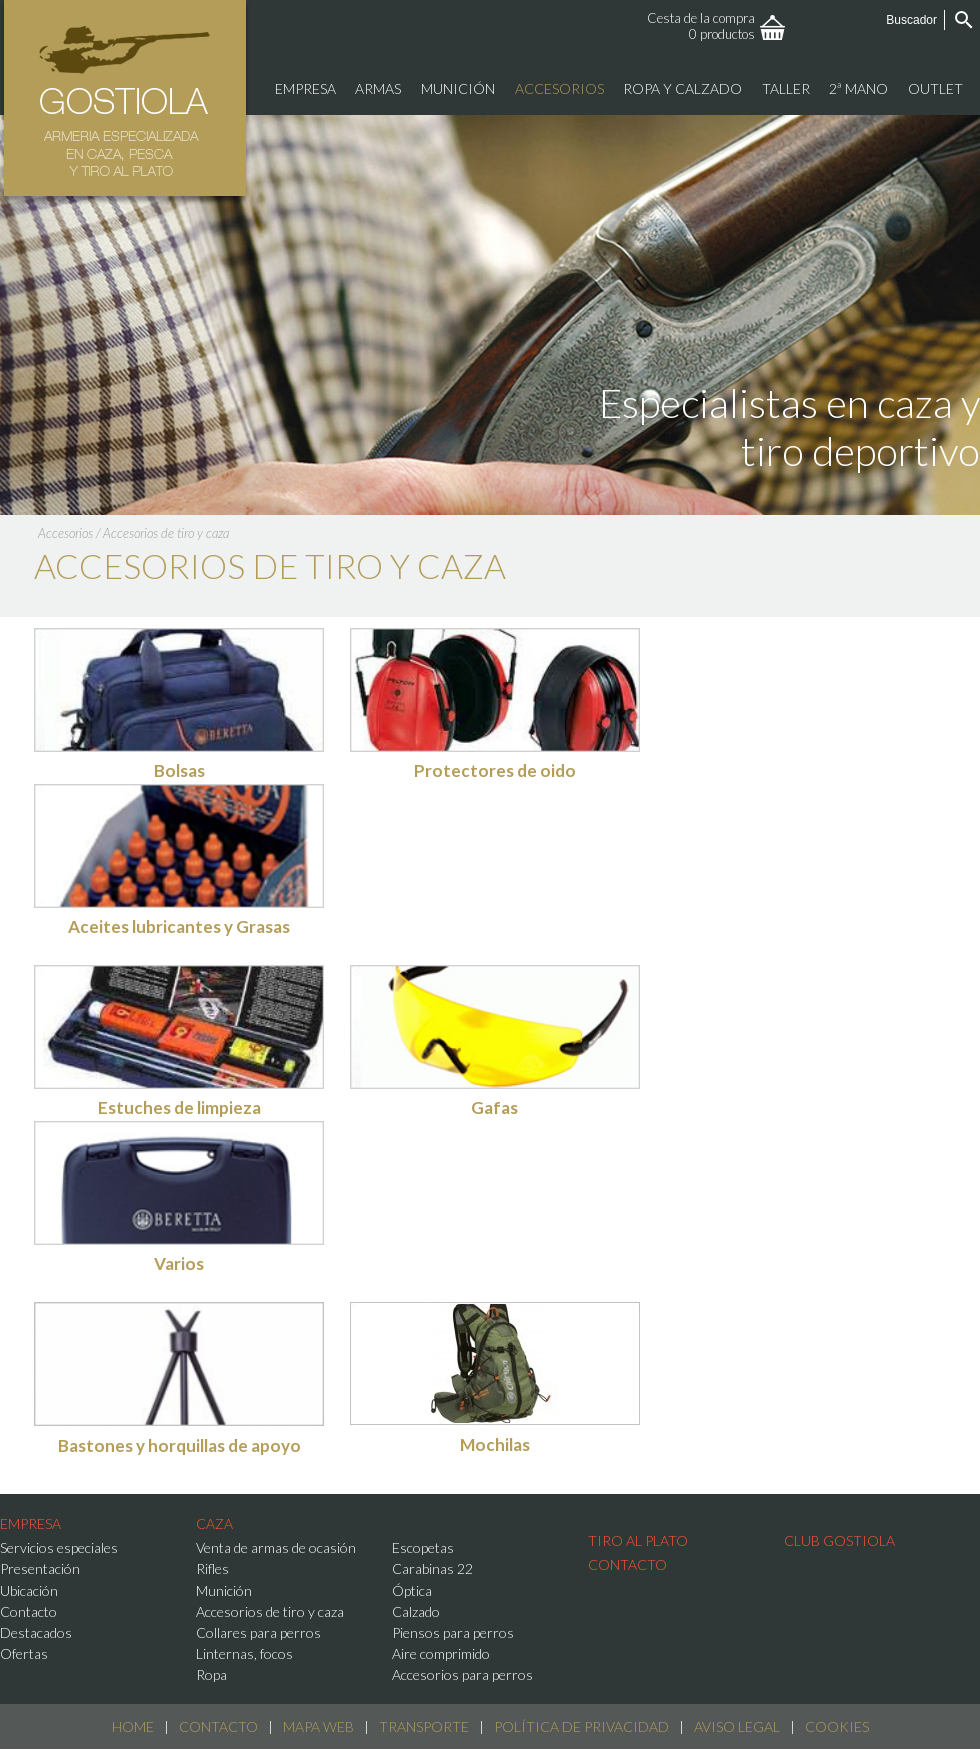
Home (133, 1726)
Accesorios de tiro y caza (166, 533)
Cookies (837, 1726)
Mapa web (318, 1726)
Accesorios (65, 533)
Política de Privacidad (581, 1726)
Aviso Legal (737, 1726)
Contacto (218, 1726)
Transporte (424, 1726)
